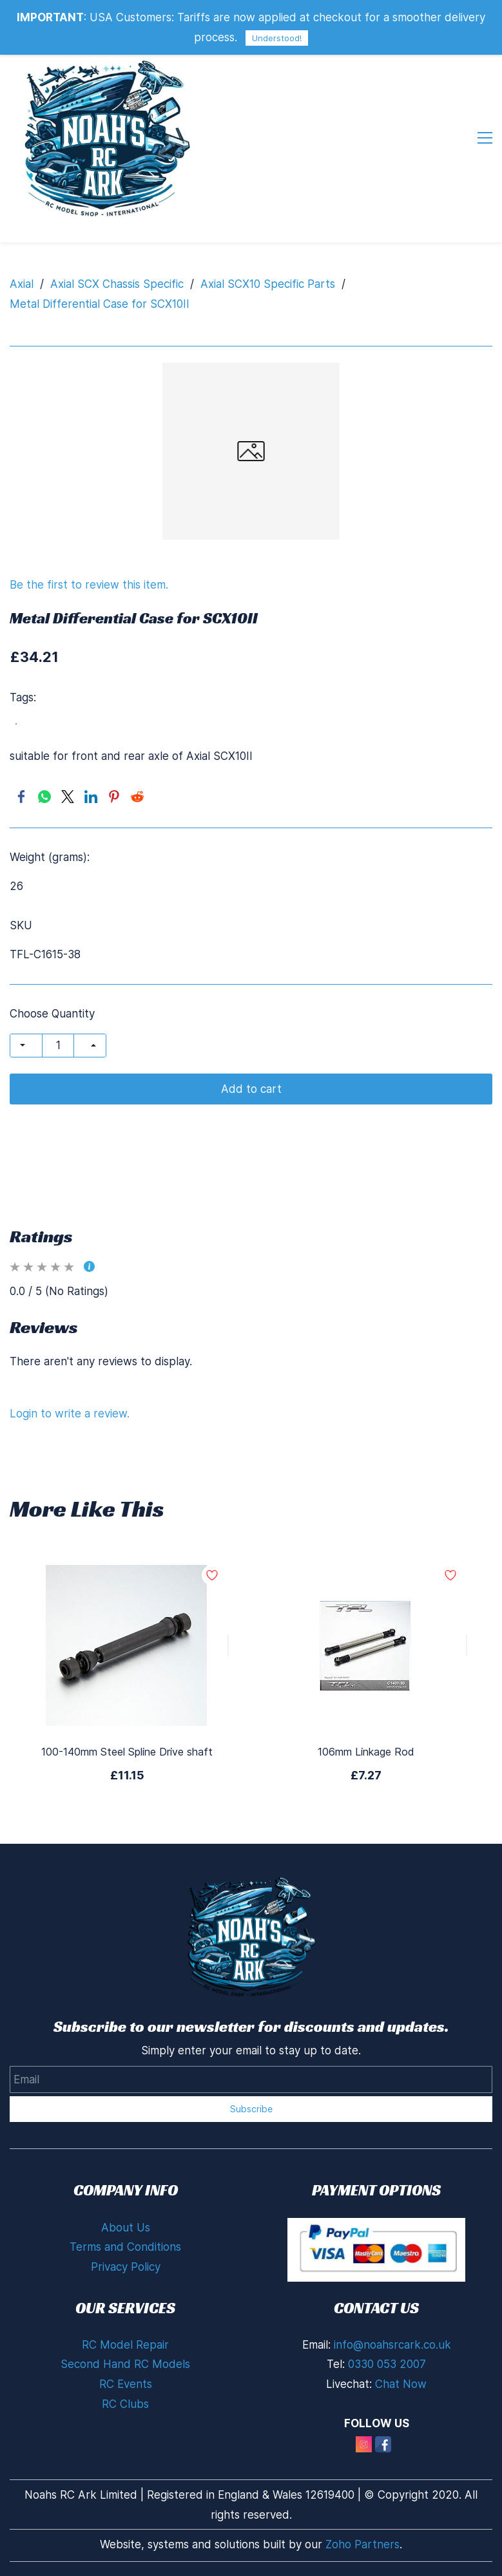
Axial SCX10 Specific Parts (267, 284)
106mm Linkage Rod (366, 1751)
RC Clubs (125, 2404)
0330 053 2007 (387, 2364)
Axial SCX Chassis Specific (117, 284)
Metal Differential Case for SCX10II (99, 304)
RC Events (125, 2384)
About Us (125, 2227)
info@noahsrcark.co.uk (392, 2344)
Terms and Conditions (125, 2246)
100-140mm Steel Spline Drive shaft (127, 1751)
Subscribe (251, 2108)
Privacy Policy (125, 2266)
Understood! (277, 38)
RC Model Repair (125, 2344)
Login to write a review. (70, 1413)
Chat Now (401, 2384)
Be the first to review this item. (89, 584)
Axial (22, 284)
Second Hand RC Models (125, 2364)
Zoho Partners (362, 2544)
